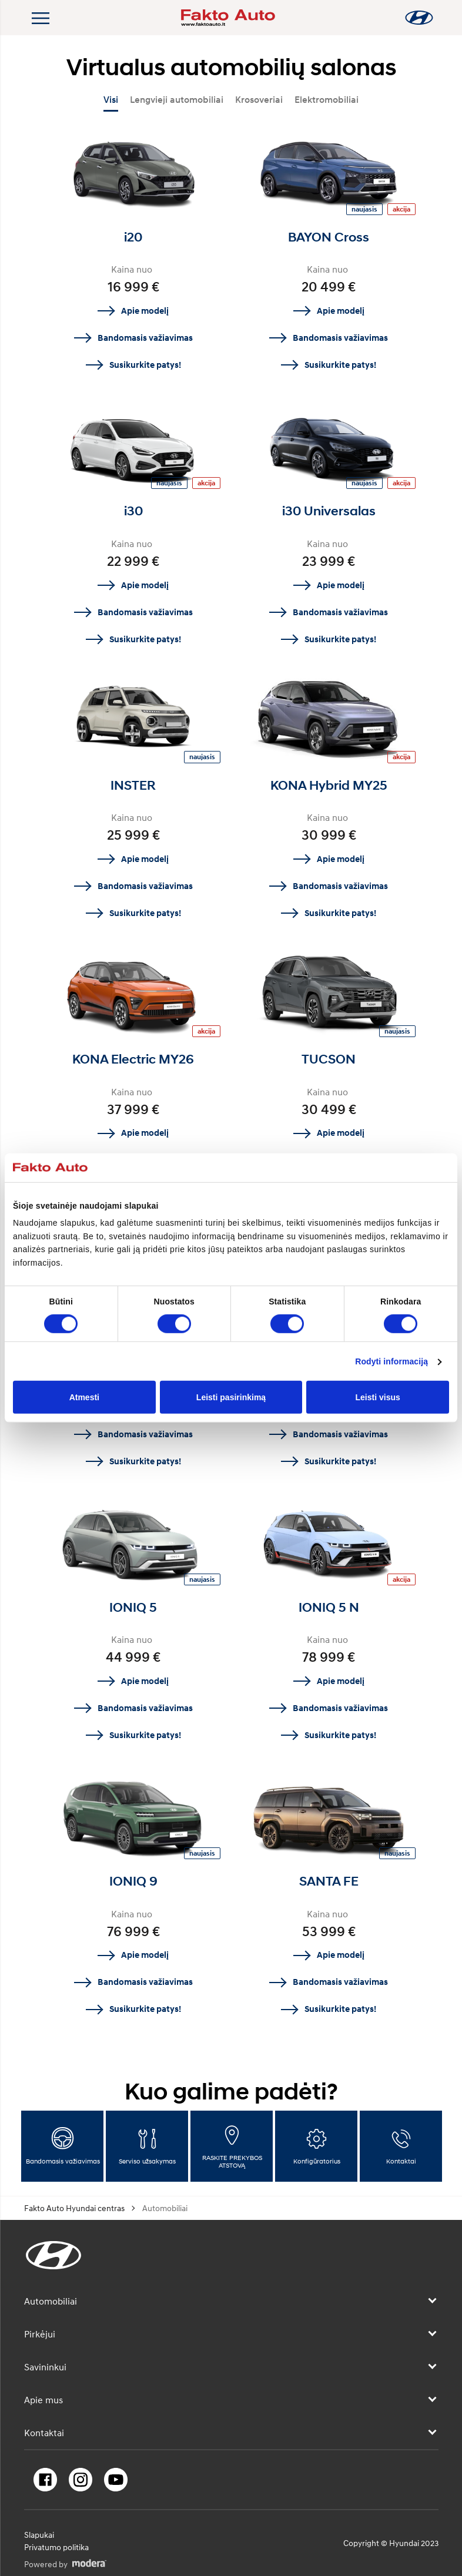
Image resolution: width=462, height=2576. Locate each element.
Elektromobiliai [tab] (326, 100)
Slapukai (39, 2535)
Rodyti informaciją (391, 1361)
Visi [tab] (110, 100)
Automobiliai (50, 2301)
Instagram (80, 2479)
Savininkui (45, 2367)
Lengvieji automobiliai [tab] (176, 100)
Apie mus (43, 2400)
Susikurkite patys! (145, 364)
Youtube (116, 2479)
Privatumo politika (56, 2547)
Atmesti (84, 1397)
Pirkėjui (39, 2334)
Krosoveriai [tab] (259, 100)
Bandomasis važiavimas (145, 337)
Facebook (45, 2479)
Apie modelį (145, 310)
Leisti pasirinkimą (231, 1397)
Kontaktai (44, 2433)
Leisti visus (378, 1397)
